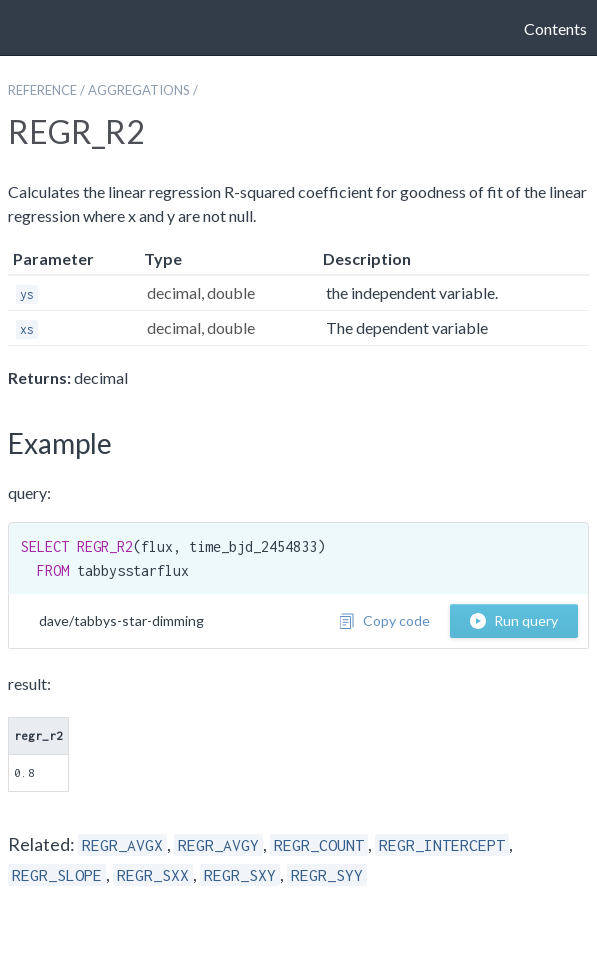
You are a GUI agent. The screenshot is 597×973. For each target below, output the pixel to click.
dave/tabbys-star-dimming (121, 620)
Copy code (384, 620)
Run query (514, 620)
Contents (555, 28)
